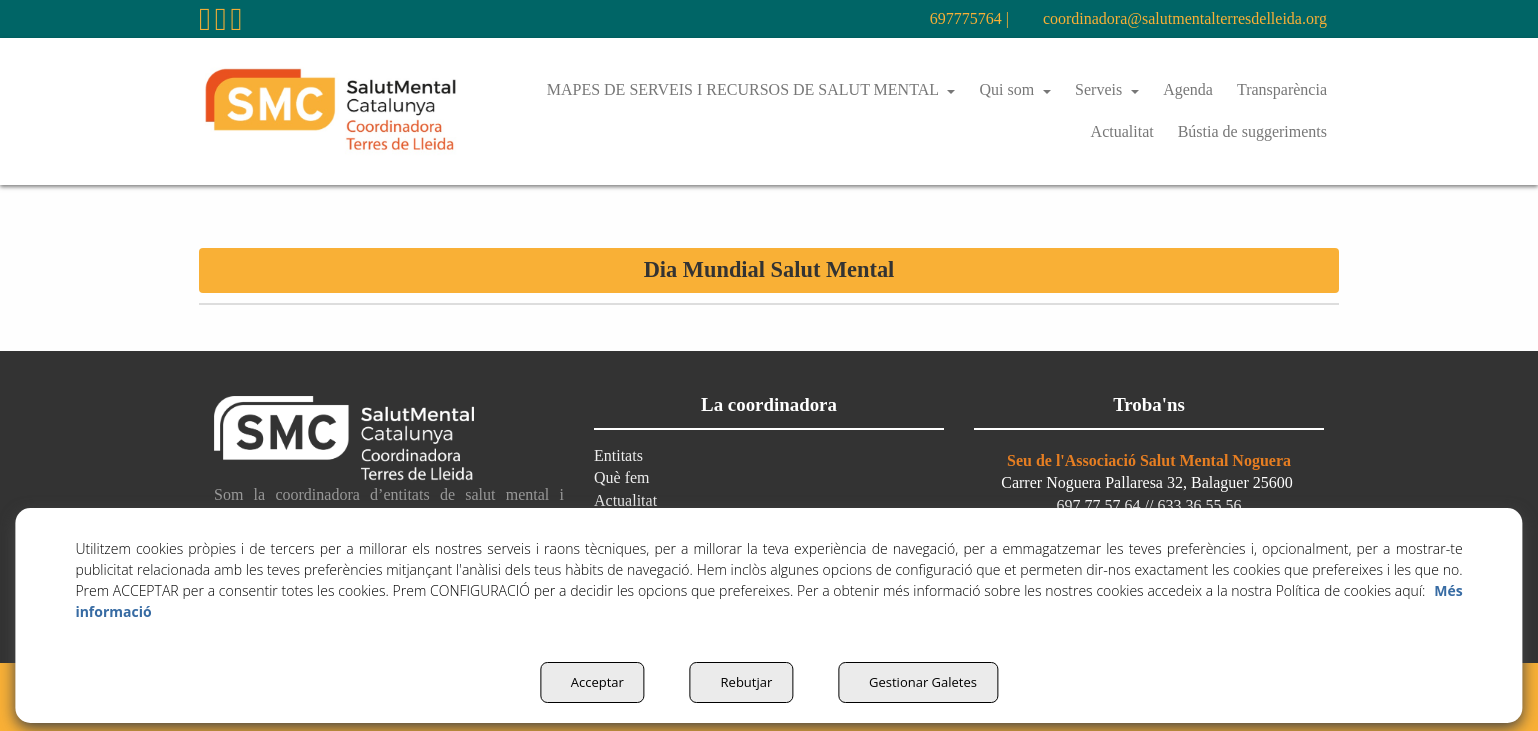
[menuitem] (917, 19)
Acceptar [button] (585, 682)
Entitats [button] (620, 455)
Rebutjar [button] (740, 682)
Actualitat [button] (628, 500)
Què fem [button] (624, 477)
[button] (205, 24)
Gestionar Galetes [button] (924, 682)
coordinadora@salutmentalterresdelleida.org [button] (1160, 18)
